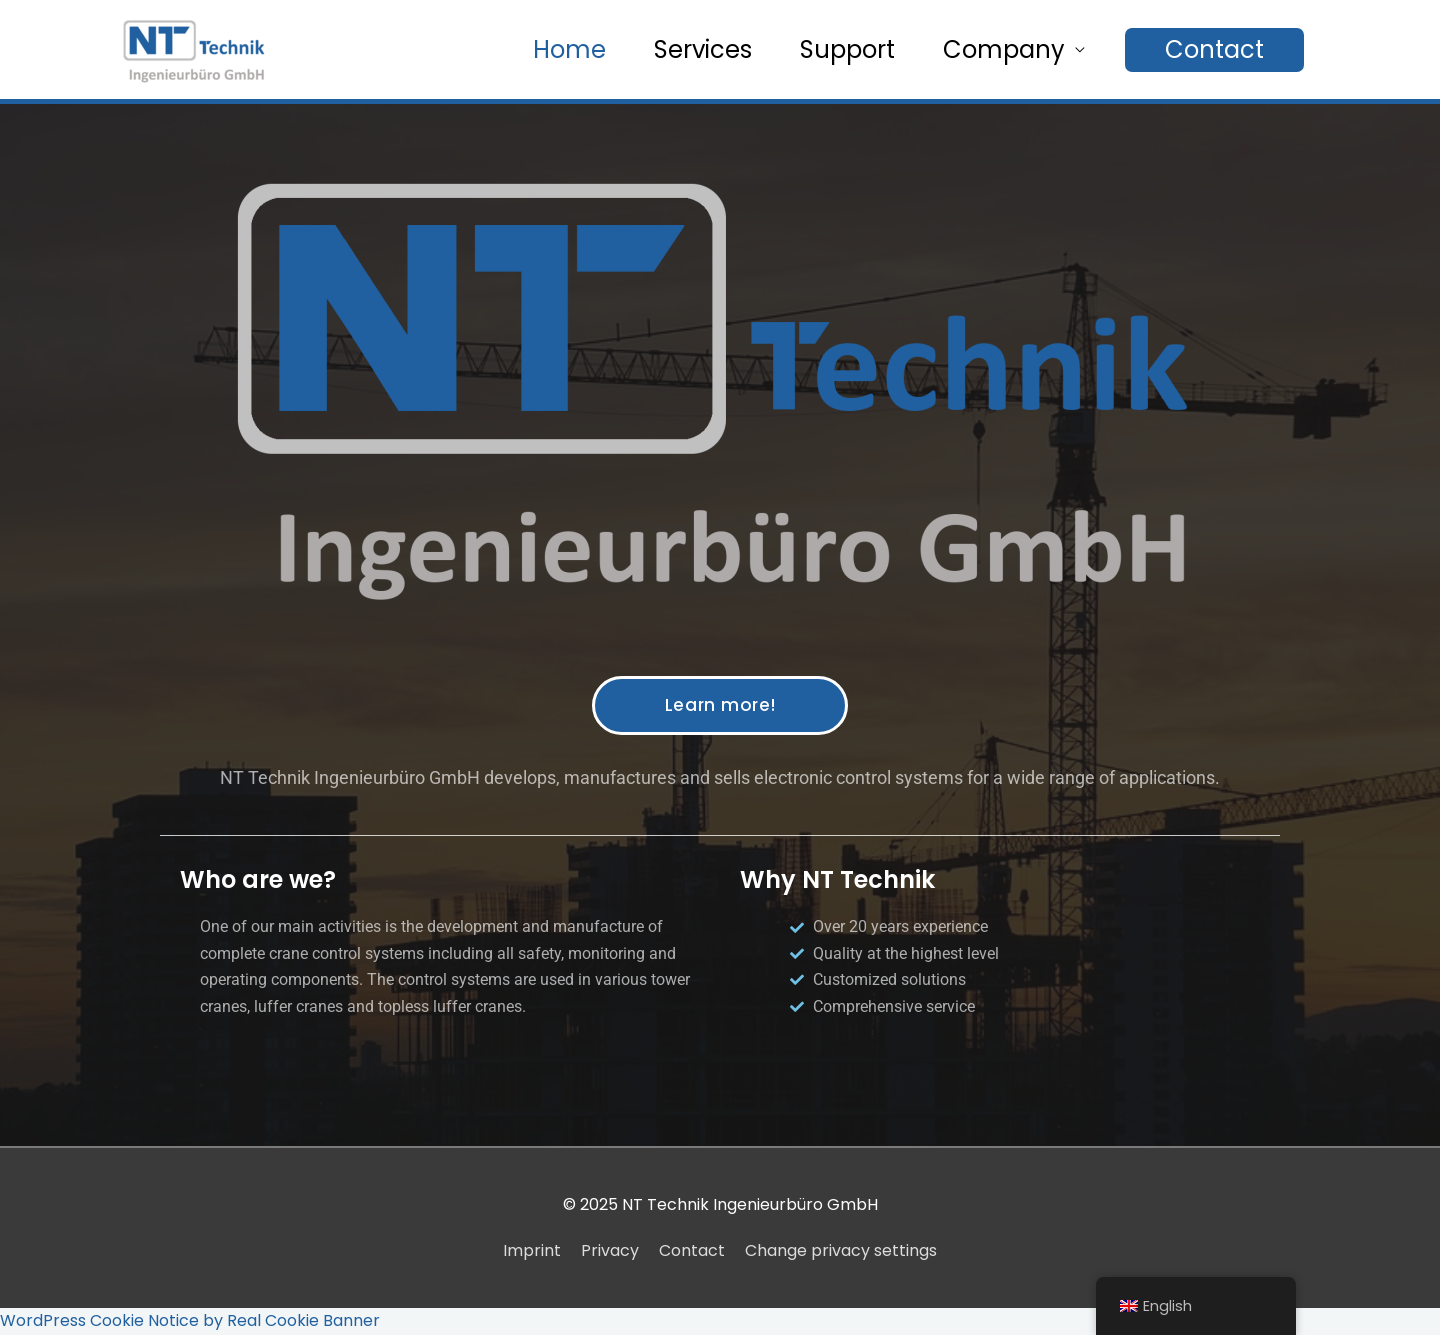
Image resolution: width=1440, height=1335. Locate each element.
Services (703, 49)
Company (1004, 49)
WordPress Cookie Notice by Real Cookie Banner (190, 1320)
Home (569, 49)
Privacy (610, 1250)
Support (847, 49)
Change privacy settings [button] (841, 1250)
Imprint (532, 1250)
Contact (692, 1250)
